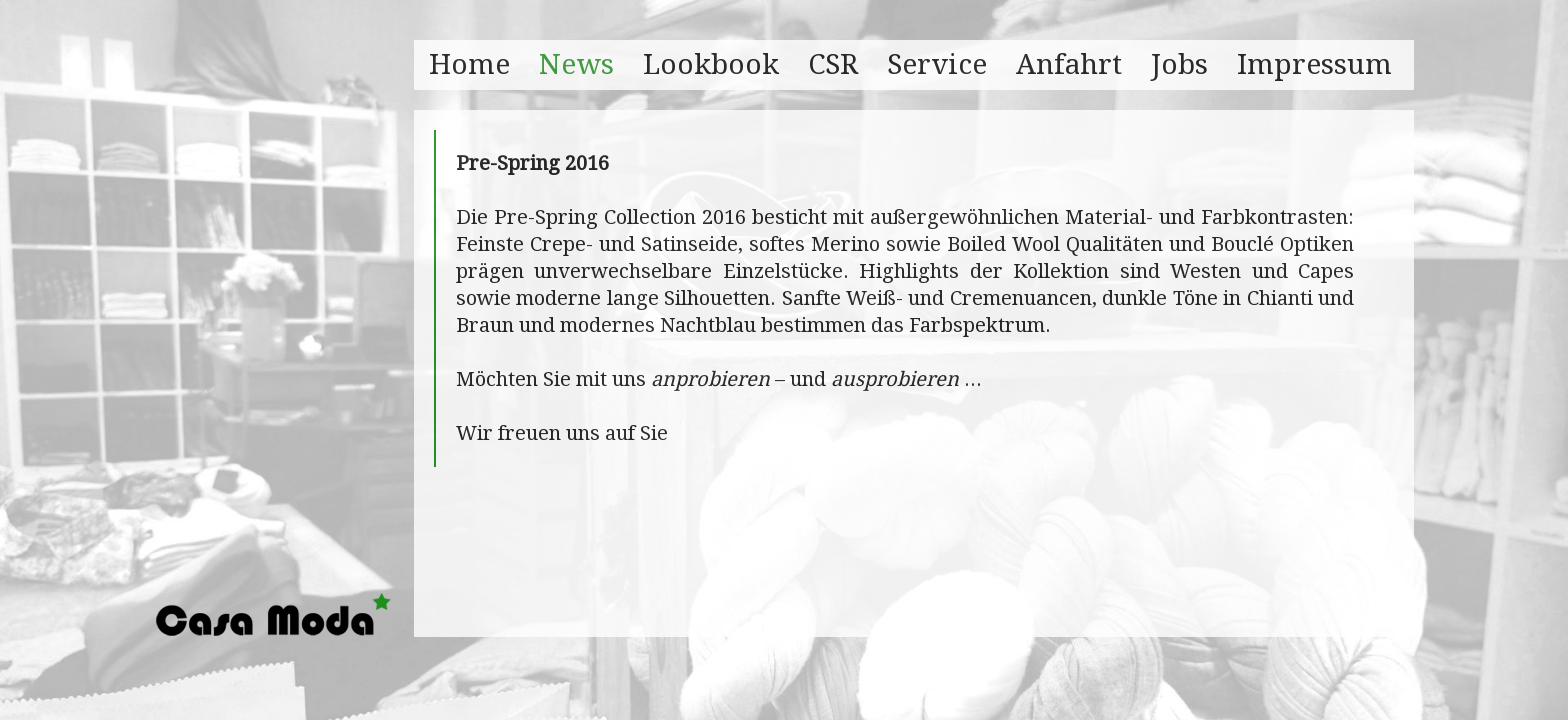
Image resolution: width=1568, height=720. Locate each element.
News (576, 64)
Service (937, 64)
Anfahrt (1069, 64)
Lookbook (711, 64)
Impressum (1314, 64)
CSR (833, 64)
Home (469, 64)
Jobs (1179, 64)
